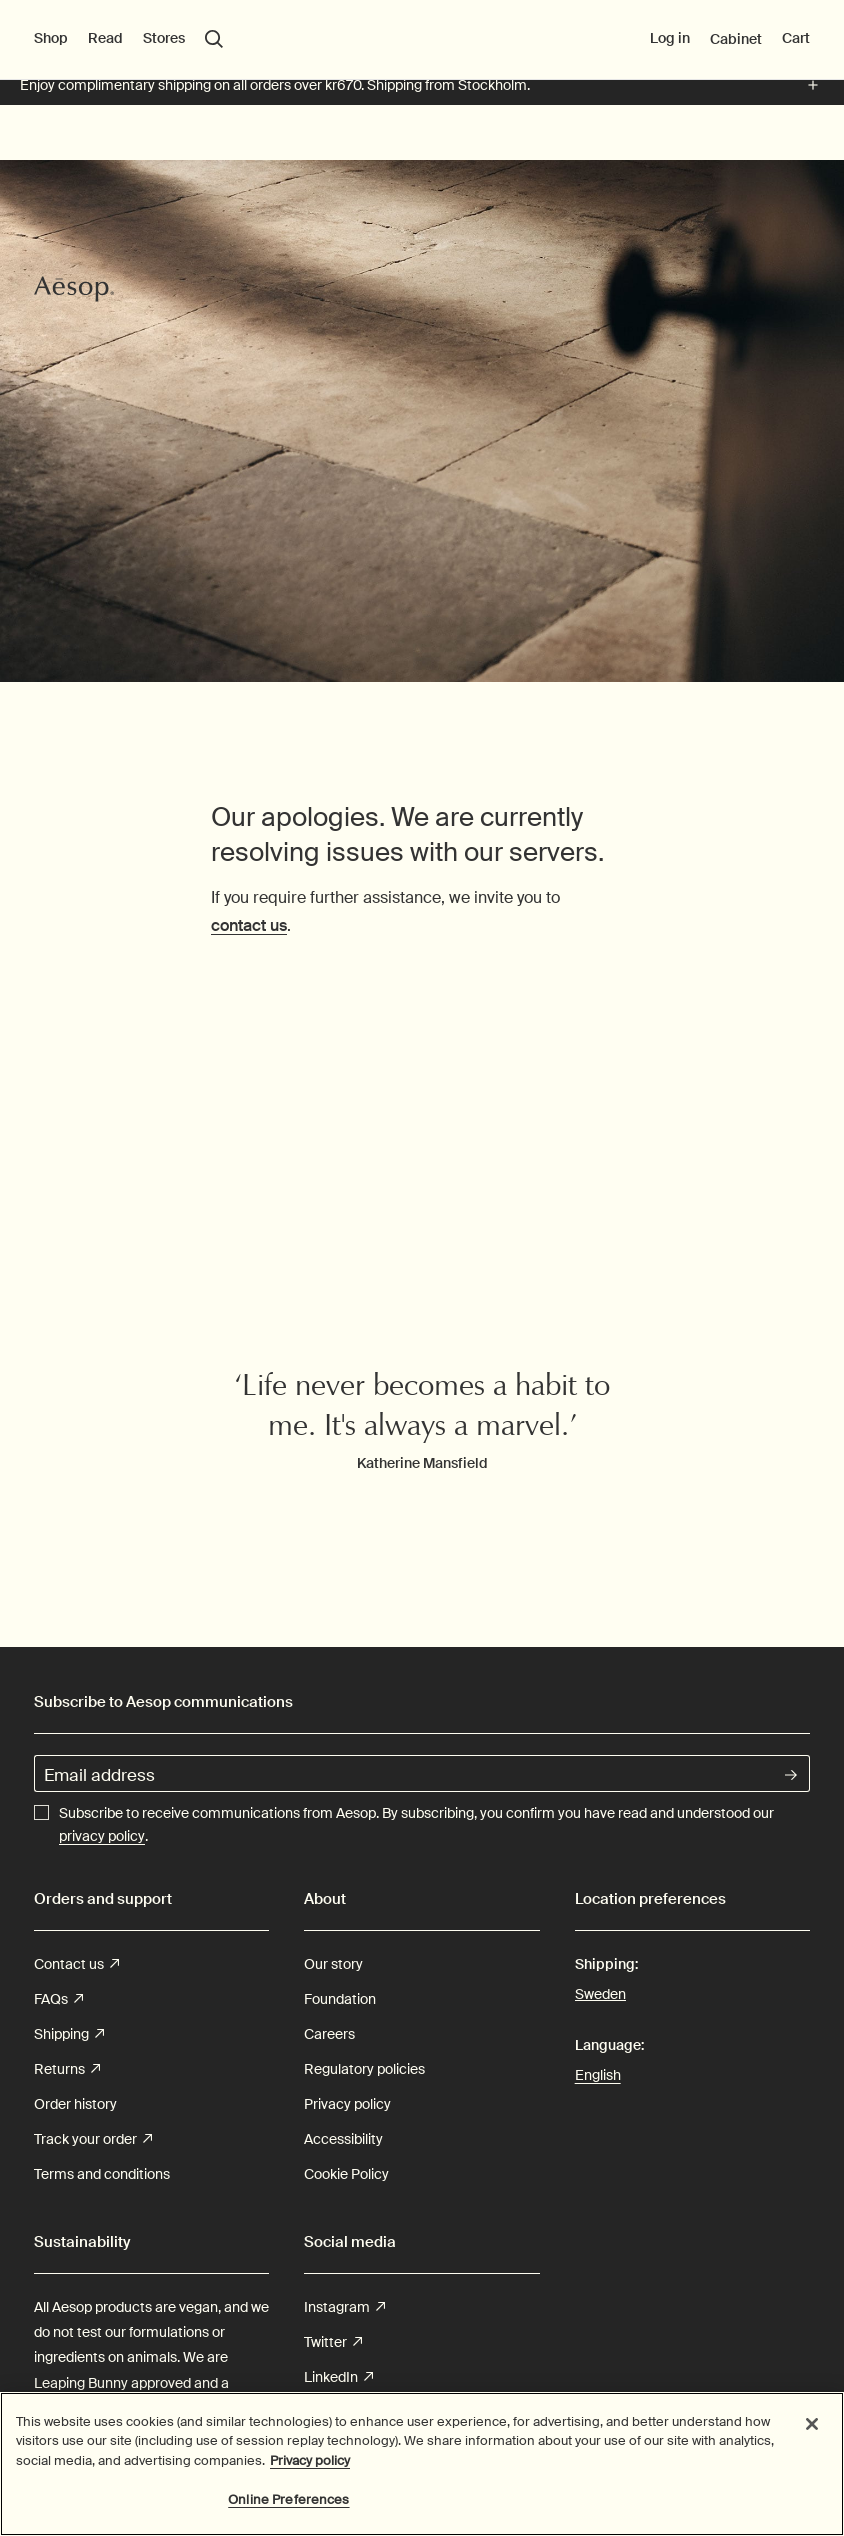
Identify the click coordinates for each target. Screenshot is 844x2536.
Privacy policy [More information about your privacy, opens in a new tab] (310, 2460)
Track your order (93, 2139)
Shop (51, 143)
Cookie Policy (346, 2174)
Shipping (69, 2034)
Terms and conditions (102, 2174)
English (598, 2075)
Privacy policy (347, 2104)
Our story (333, 1964)
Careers (329, 2034)
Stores (164, 143)
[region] (422, 2464)
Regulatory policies (364, 2069)
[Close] (812, 2424)
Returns (67, 2069)
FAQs (58, 1999)
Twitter (333, 2342)
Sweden (600, 1992)
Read (105, 143)
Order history (75, 2104)
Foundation (340, 1999)
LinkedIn (338, 2377)
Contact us (76, 1964)
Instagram (344, 2307)
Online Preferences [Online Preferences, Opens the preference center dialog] (288, 2499)
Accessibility (343, 2139)
